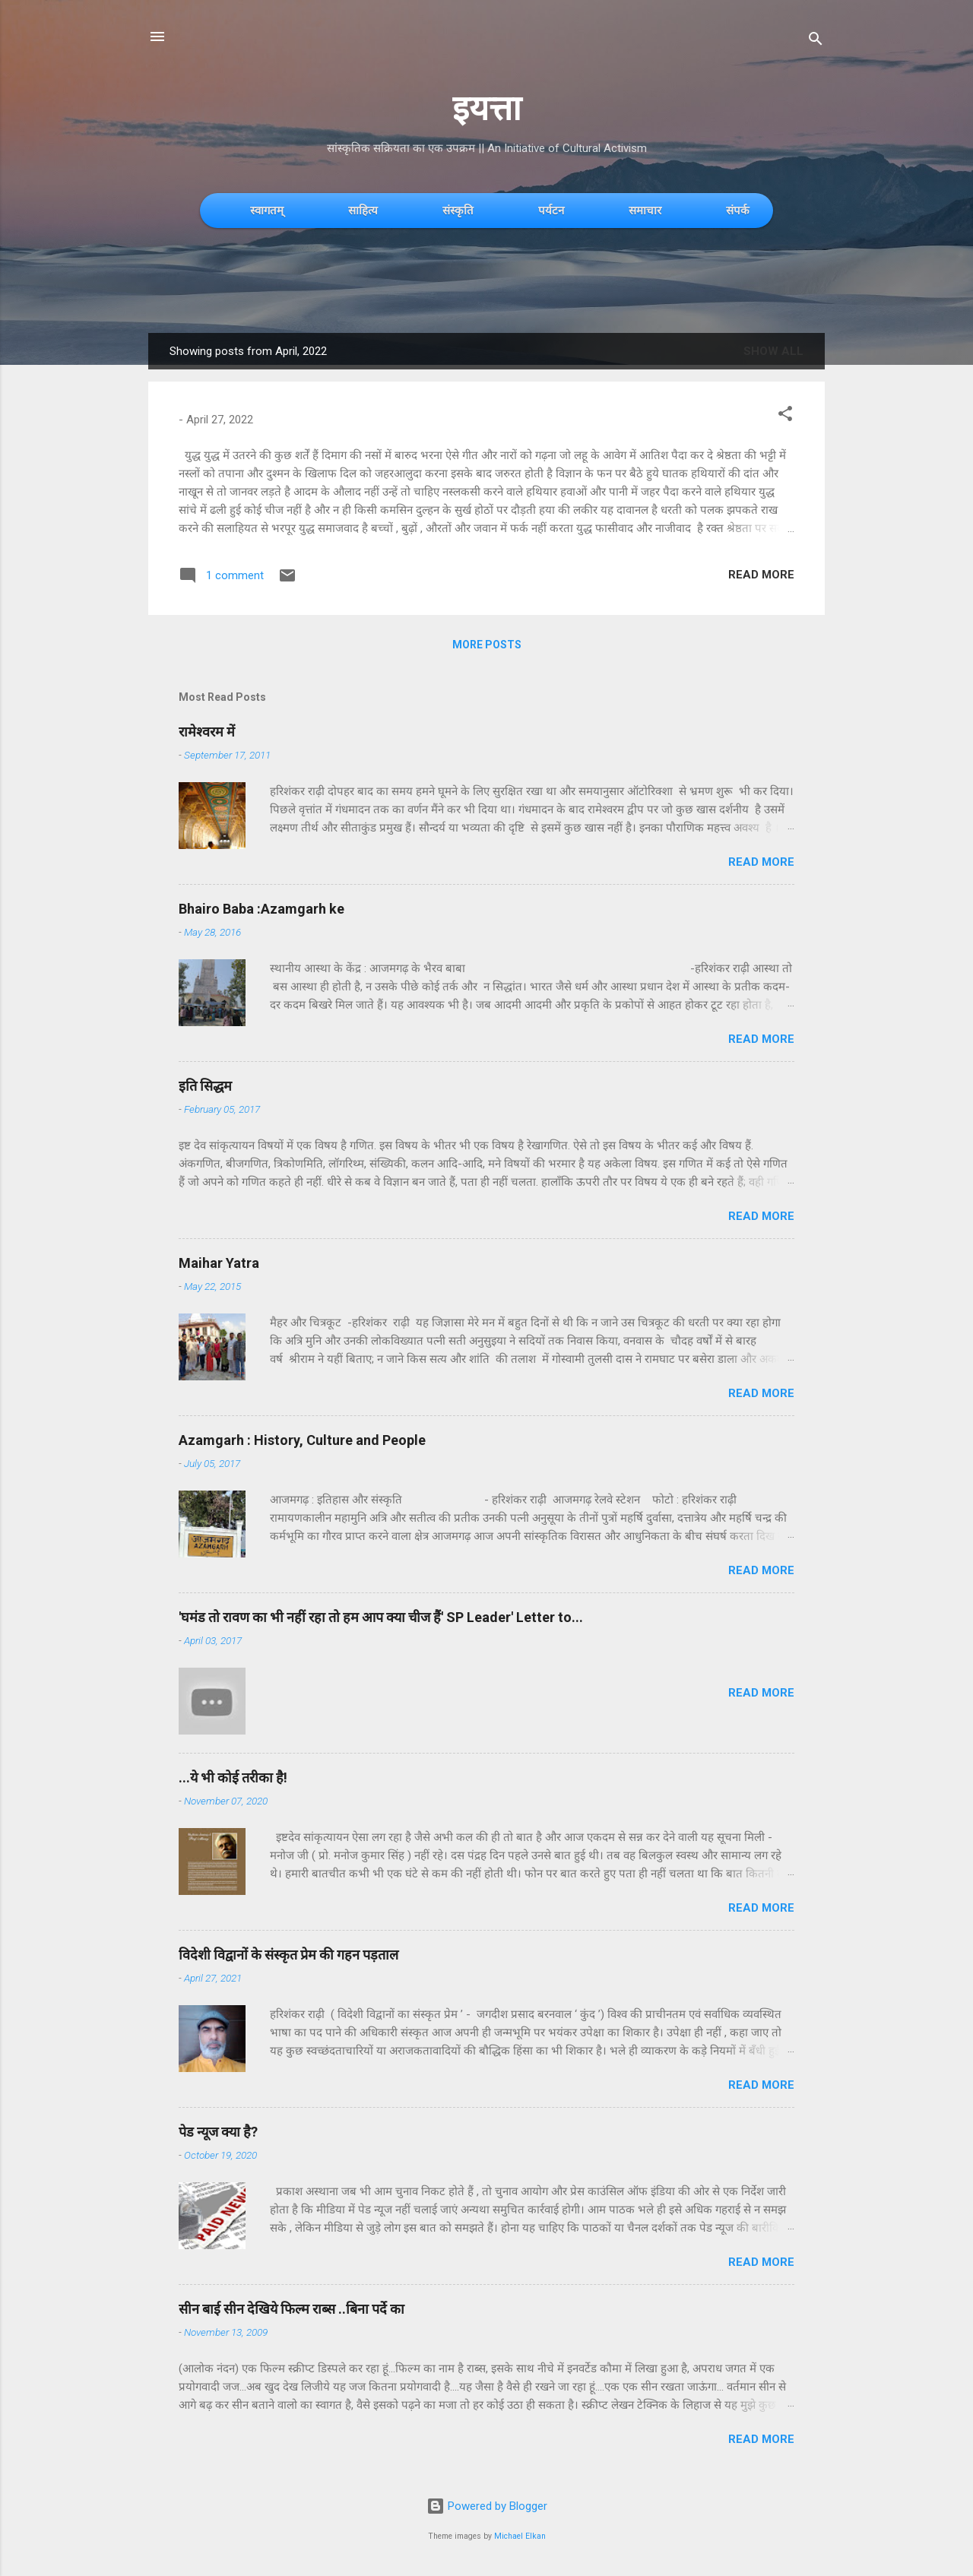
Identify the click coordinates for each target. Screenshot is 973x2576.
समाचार (645, 210)
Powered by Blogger (486, 2506)
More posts (486, 644)
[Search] (816, 41)
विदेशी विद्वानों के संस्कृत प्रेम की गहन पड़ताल (288, 1955)
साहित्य (363, 210)
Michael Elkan (520, 2536)
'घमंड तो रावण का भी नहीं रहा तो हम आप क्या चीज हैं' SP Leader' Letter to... (381, 1617)
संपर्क (738, 210)
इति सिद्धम (205, 1086)
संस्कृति (458, 210)
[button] (785, 416)
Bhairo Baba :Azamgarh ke (261, 909)
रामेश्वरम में (207, 732)
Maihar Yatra (219, 1263)
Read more (761, 574)
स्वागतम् (267, 210)
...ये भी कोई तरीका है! (233, 1777)
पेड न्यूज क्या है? (218, 2132)
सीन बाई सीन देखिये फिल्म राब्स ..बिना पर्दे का (291, 2309)
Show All (773, 351)
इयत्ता (486, 108)
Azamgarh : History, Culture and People (302, 1440)
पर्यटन (551, 210)
